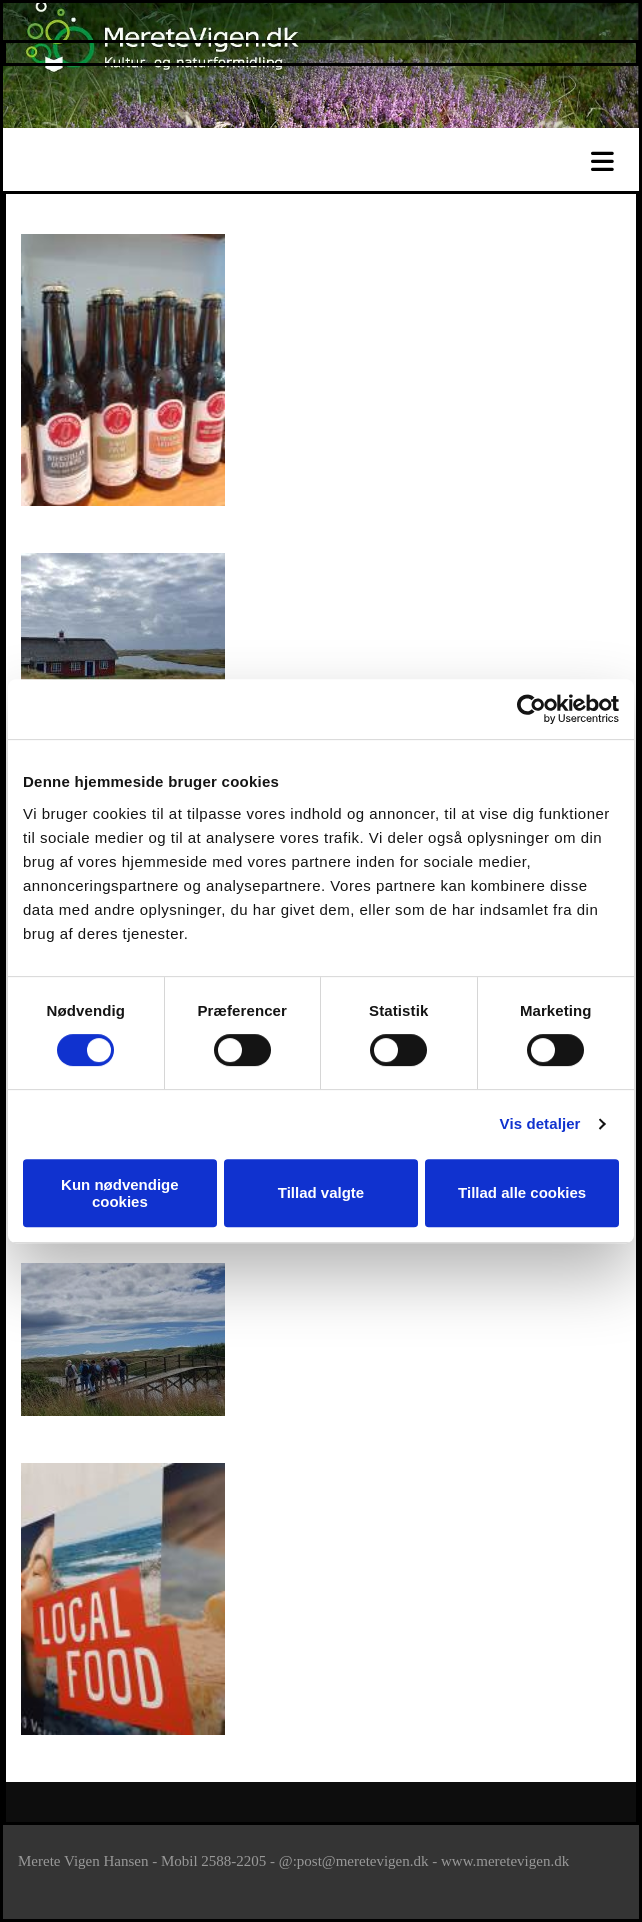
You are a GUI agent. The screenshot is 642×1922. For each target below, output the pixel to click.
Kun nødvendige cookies (120, 1193)
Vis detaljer (540, 1123)
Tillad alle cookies (522, 1192)
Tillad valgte (321, 1192)
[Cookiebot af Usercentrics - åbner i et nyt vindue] (531, 709)
